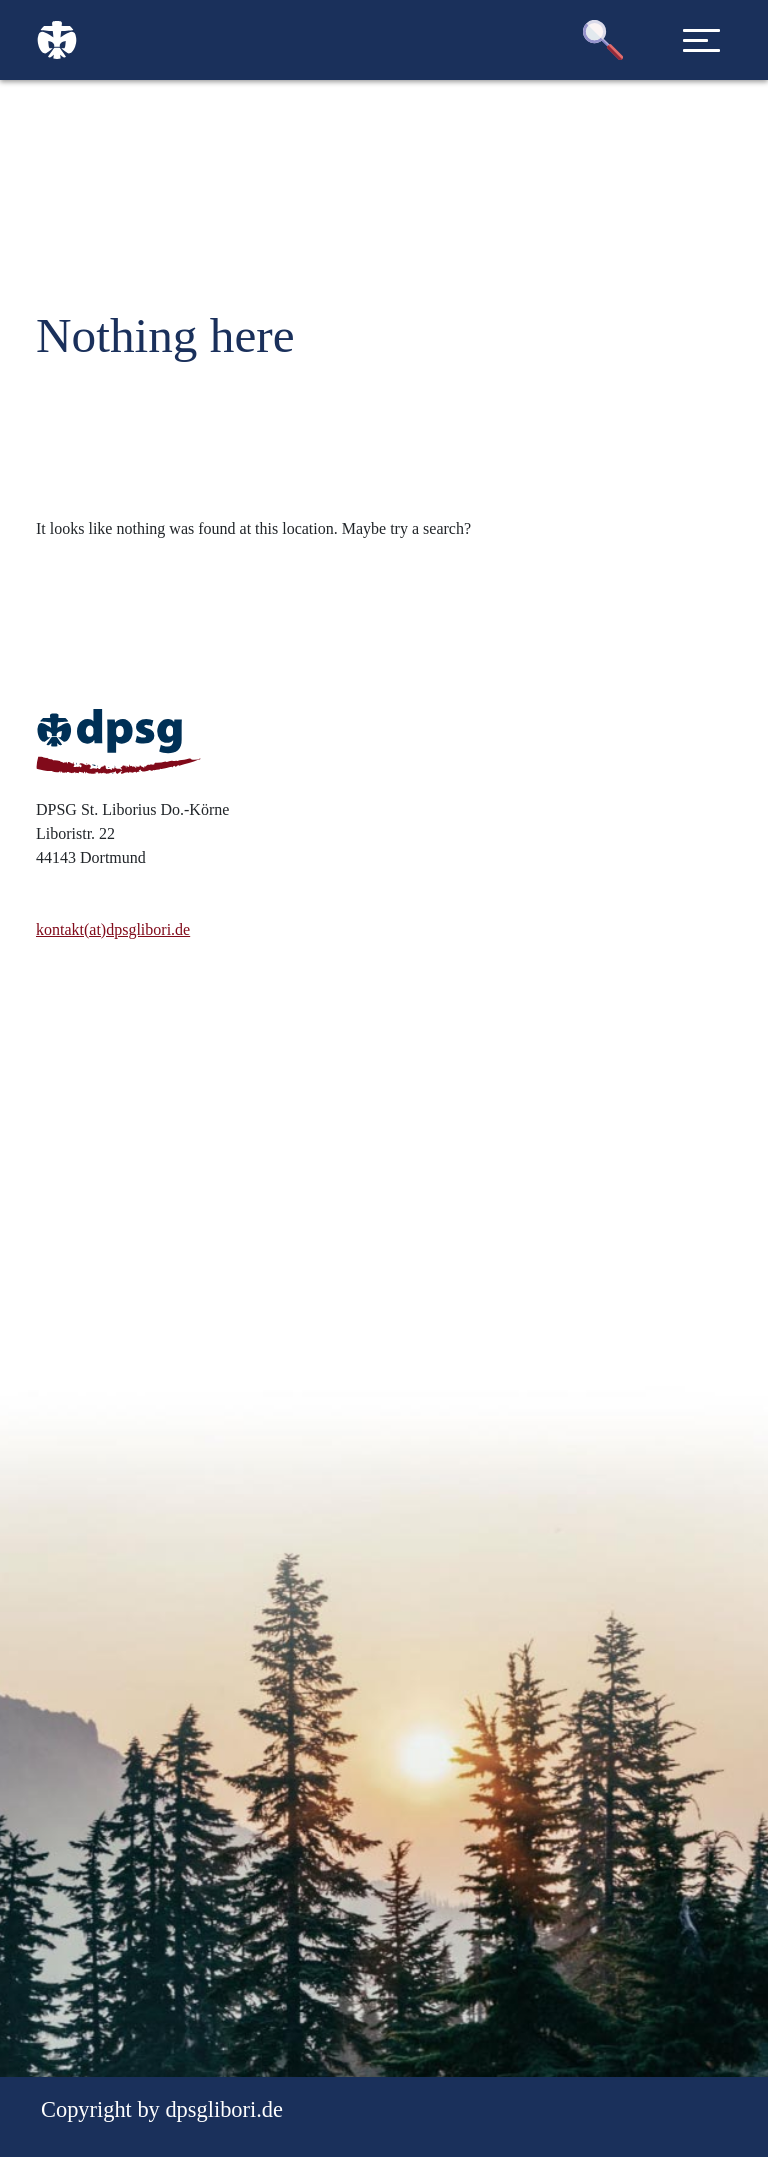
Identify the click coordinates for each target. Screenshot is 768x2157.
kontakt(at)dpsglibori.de (113, 929)
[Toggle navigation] (701, 40)
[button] (603, 40)
